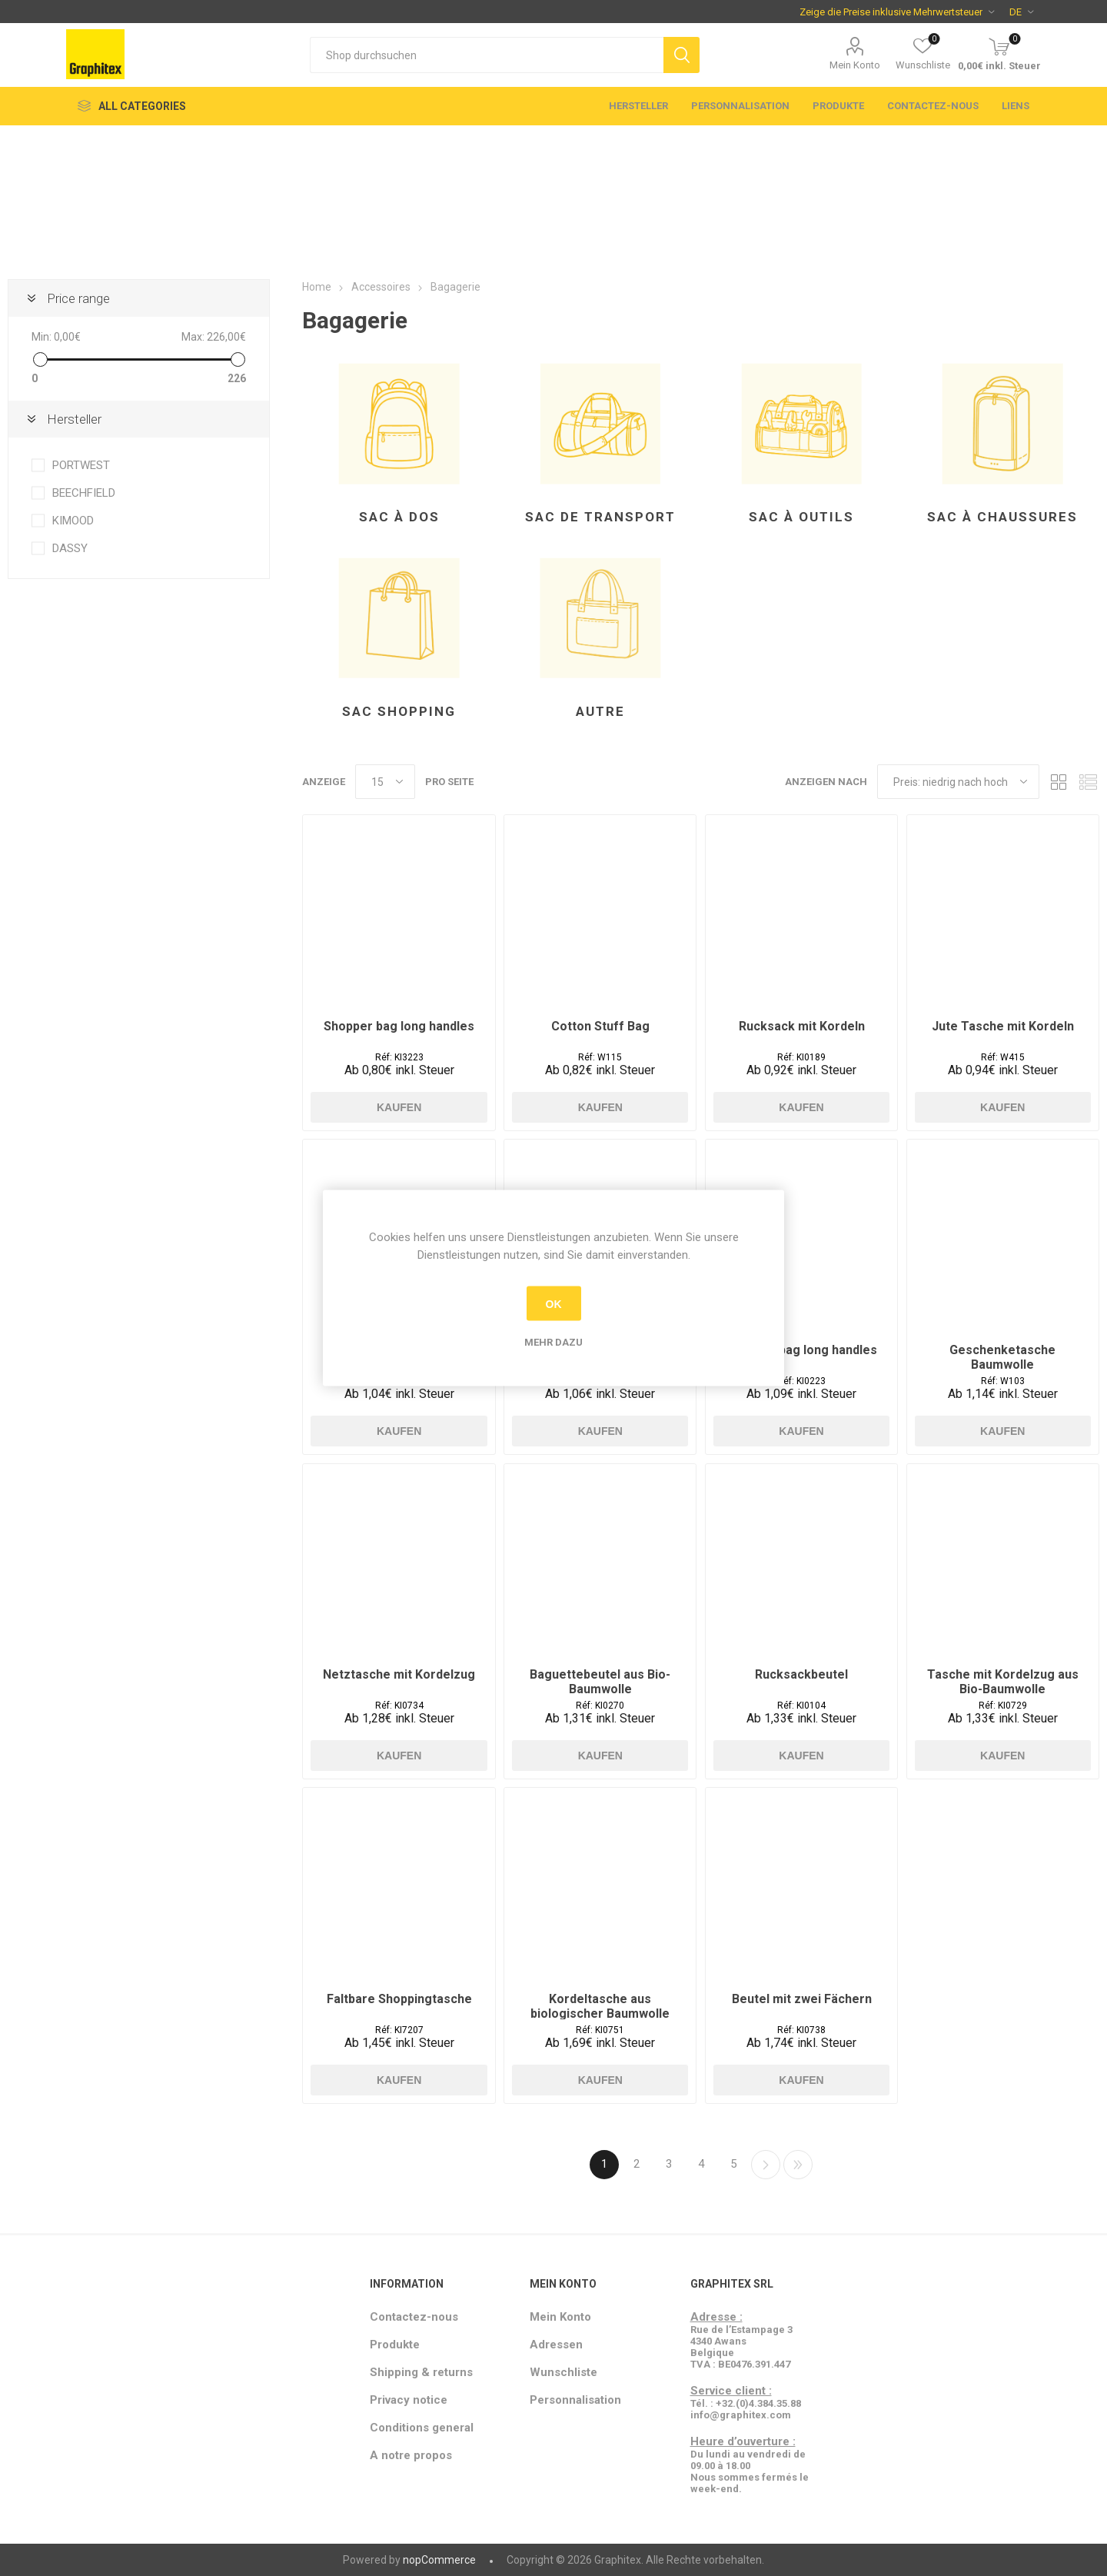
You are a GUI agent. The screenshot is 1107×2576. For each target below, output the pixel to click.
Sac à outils (801, 516)
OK (554, 1303)
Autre (600, 711)
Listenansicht (1087, 781)
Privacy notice (408, 2400)
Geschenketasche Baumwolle (1002, 1357)
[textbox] (486, 55)
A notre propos (411, 2455)
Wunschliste (563, 2372)
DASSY (70, 548)
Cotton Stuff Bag (600, 1026)
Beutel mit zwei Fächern (802, 1999)
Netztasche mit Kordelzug (399, 1674)
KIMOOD (73, 521)
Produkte (838, 105)
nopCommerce (439, 2560)
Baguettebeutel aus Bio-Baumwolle (600, 1681)
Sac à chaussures (1002, 516)
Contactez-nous (933, 105)
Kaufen (399, 1107)
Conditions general (422, 2428)
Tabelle (1058, 781)
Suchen (681, 55)
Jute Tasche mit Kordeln (1003, 1026)
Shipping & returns (421, 2372)
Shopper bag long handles (399, 1026)
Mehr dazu (553, 1342)
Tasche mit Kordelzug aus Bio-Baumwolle (1003, 1681)
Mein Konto (854, 65)
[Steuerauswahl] (897, 11)
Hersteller (638, 105)
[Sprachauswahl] (1021, 11)
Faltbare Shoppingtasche (399, 1999)
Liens (1015, 105)
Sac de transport (600, 516)
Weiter (765, 2164)
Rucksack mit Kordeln (802, 1026)
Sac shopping (399, 711)
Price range (78, 298)
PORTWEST (81, 465)
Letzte (798, 2164)
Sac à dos (399, 516)
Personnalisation (740, 105)
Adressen (556, 2344)
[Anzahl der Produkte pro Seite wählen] (385, 781)
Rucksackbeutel (801, 1674)
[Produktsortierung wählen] (958, 781)
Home (316, 287)
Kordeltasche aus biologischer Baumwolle (600, 2006)
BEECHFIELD (83, 493)
